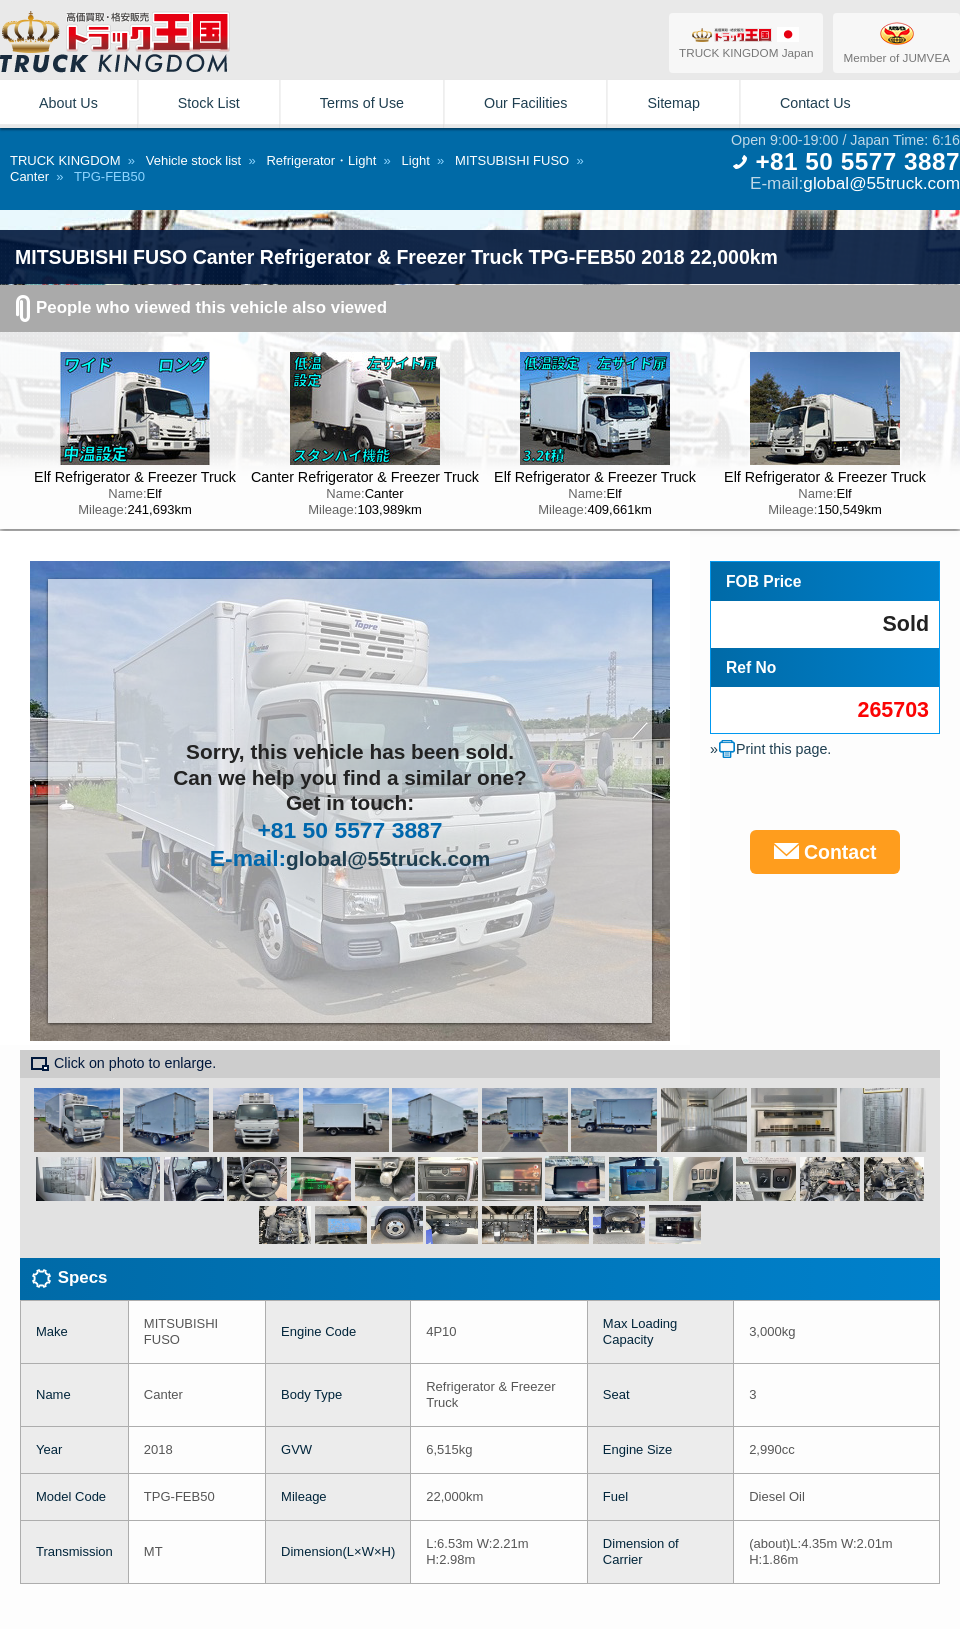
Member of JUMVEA (896, 42)
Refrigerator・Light (321, 160)
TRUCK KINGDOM (65, 160)
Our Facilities (525, 103)
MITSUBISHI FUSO (512, 160)
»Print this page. (770, 749)
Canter (29, 176)
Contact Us (815, 103)
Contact (825, 852)
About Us (68, 103)
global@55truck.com (881, 183)
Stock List (209, 103)
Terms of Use (362, 103)
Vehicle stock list (193, 160)
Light (416, 160)
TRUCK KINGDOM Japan (746, 42)
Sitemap (673, 103)
